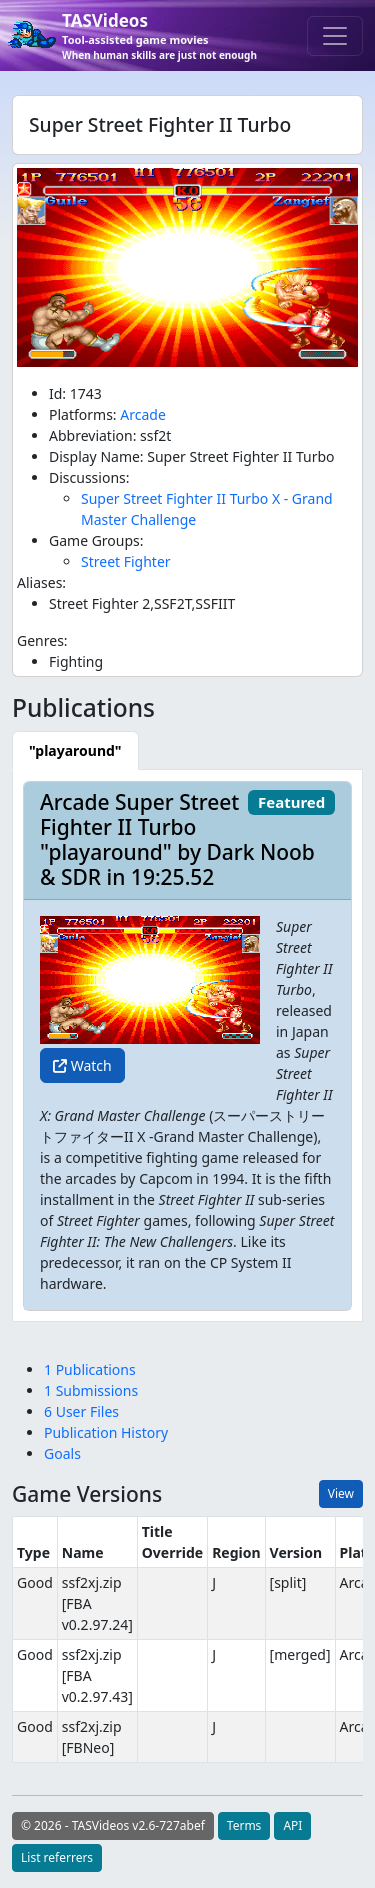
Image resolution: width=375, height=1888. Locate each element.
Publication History (106, 1432)
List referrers (57, 1857)
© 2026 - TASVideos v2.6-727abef (113, 1825)
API (292, 1825)
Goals (62, 1453)
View (341, 1493)
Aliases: (41, 582)
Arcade (143, 414)
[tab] (75, 750)
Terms (244, 1825)
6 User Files (81, 1411)
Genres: (42, 640)
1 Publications (90, 1369)
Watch (82, 1065)
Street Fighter (126, 561)
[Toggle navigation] (335, 36)
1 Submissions (91, 1390)
